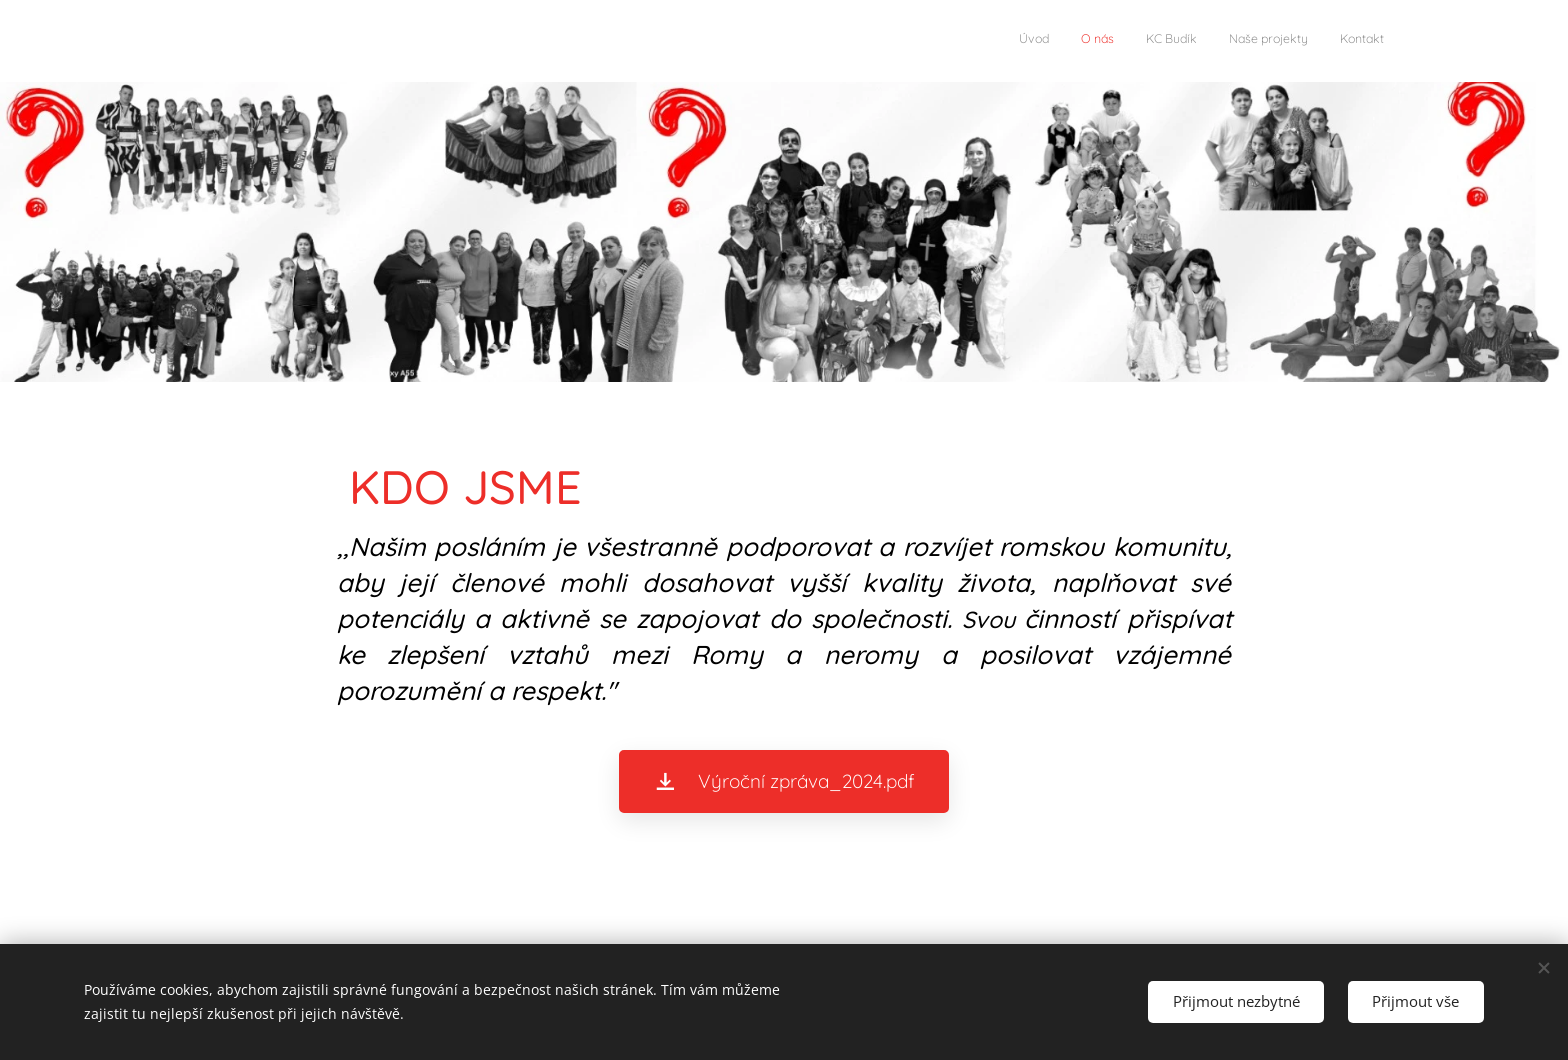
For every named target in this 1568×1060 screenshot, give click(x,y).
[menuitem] (1261, 41)
